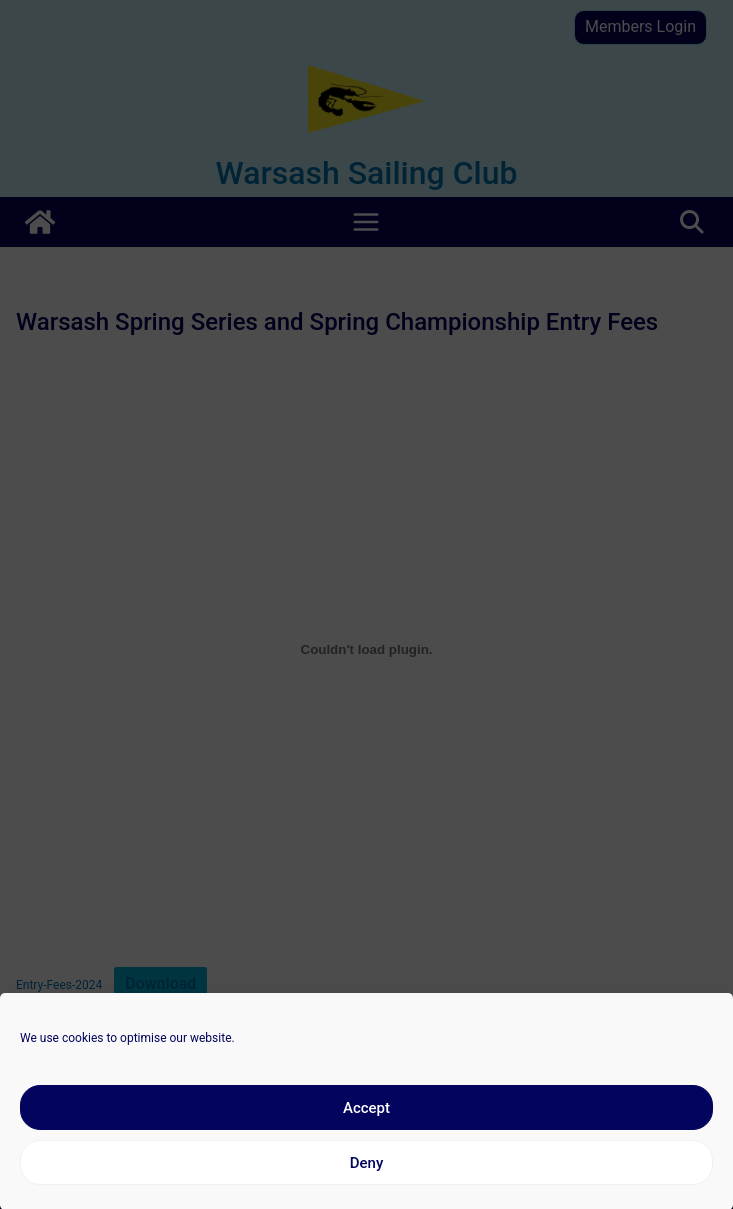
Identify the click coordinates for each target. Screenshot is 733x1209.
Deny (367, 1176)
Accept (366, 1121)
